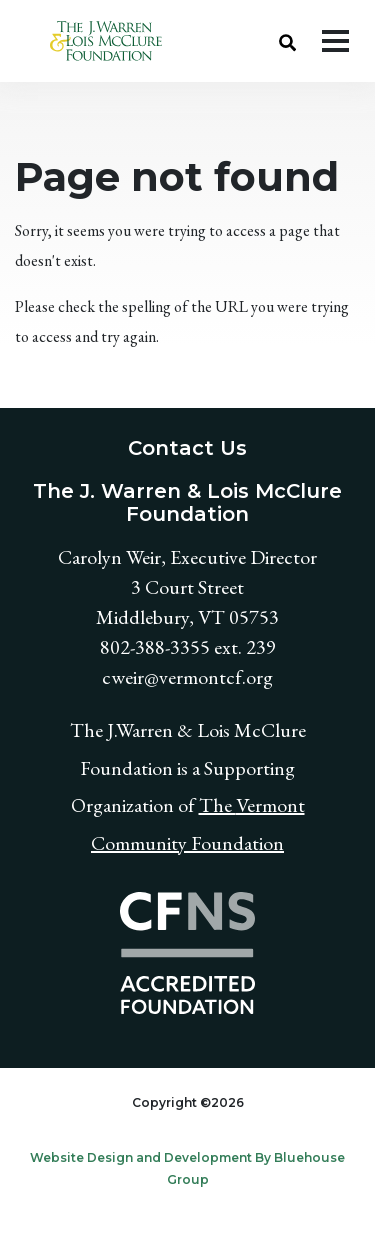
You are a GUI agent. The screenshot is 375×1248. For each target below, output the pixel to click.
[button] (287, 41)
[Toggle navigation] (335, 41)
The (217, 805)
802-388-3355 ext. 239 (188, 647)
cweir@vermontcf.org (187, 677)
